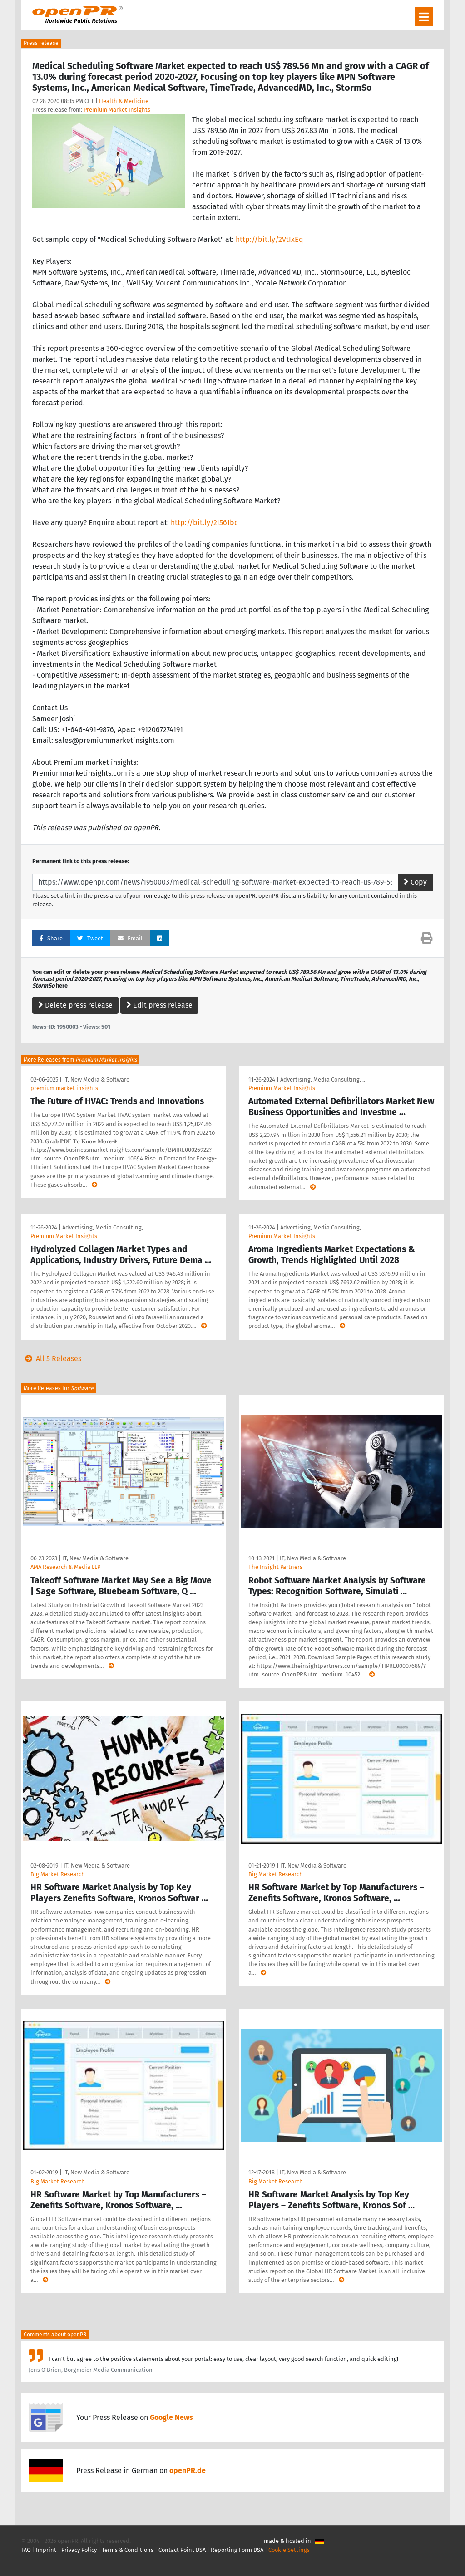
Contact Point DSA (182, 2550)
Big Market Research (57, 1874)
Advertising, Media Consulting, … (323, 1079)
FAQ (26, 2550)
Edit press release (159, 1005)
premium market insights (64, 1088)
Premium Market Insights (117, 109)
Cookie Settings (289, 2550)
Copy (415, 882)
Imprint (46, 2550)
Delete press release (75, 1005)
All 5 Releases (51, 1358)
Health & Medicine (123, 101)
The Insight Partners (275, 1566)
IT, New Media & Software (96, 1079)
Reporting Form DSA (237, 2550)
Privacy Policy (79, 2550)
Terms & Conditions (127, 2550)
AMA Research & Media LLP (65, 1566)
